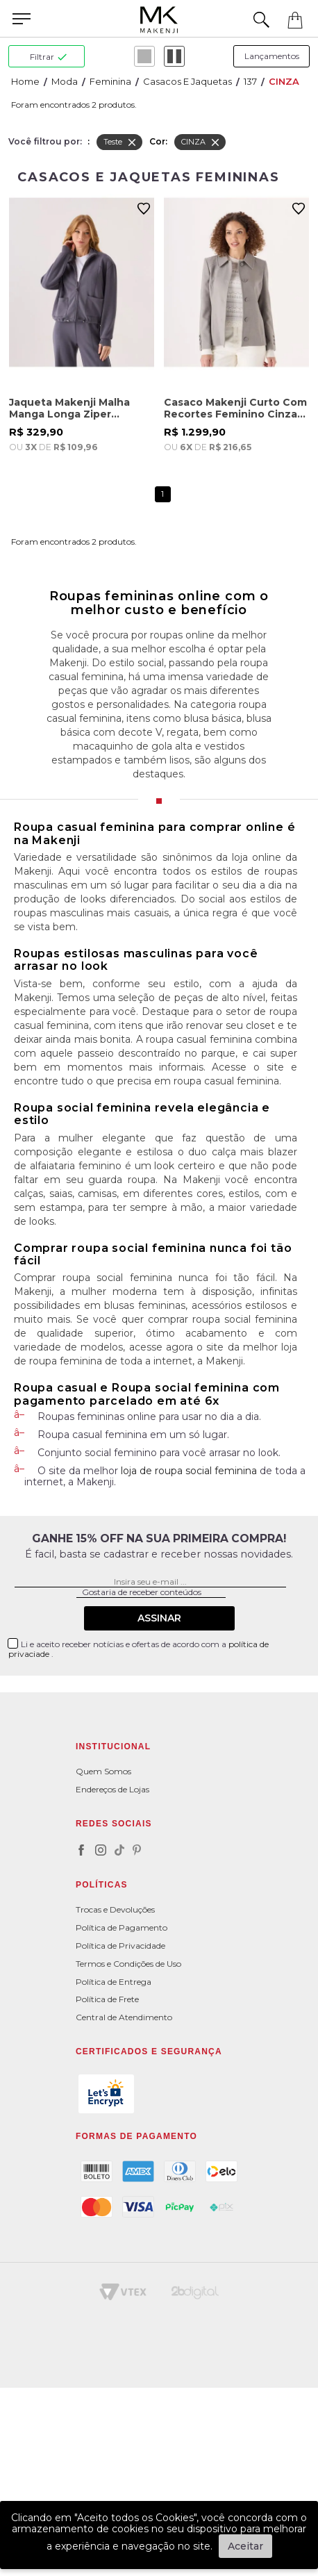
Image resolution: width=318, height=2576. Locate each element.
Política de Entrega (113, 1981)
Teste (120, 142)
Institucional (113, 1746)
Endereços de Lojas (112, 1789)
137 (250, 81)
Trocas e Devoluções (115, 1909)
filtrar (48, 56)
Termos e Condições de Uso (128, 1963)
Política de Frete (107, 1999)
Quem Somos (103, 1771)
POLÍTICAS (102, 1885)
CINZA (284, 81)
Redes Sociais (114, 1823)
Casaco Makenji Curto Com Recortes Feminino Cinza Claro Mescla (235, 408)
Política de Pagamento (121, 1927)
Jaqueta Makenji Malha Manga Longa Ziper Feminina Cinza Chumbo (73, 408)
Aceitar (245, 2546)
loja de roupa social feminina (189, 1470)
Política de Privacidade (120, 1945)
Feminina (110, 81)
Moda (64, 81)
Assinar (159, 1618)
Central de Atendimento (124, 2017)
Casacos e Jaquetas (187, 81)
